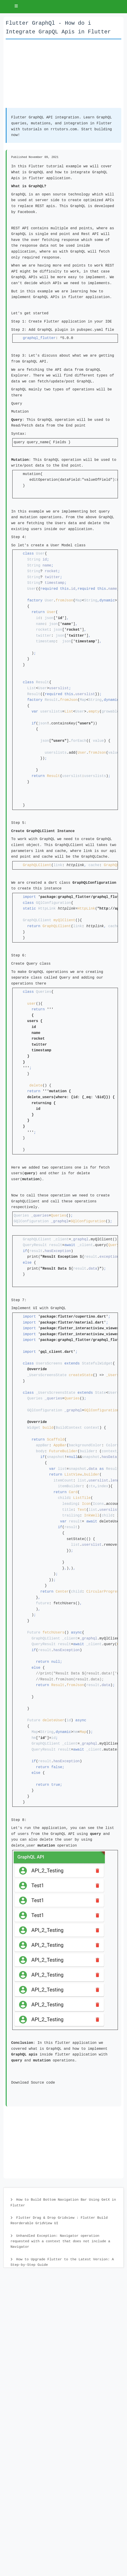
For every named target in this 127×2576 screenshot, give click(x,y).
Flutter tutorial (45, 166)
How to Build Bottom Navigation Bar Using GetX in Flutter (63, 2202)
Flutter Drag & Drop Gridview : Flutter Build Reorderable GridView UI (59, 2220)
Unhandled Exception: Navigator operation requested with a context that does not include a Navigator (60, 2241)
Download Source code (33, 2083)
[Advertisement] (63, 76)
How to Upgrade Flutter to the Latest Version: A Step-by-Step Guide (62, 2262)
